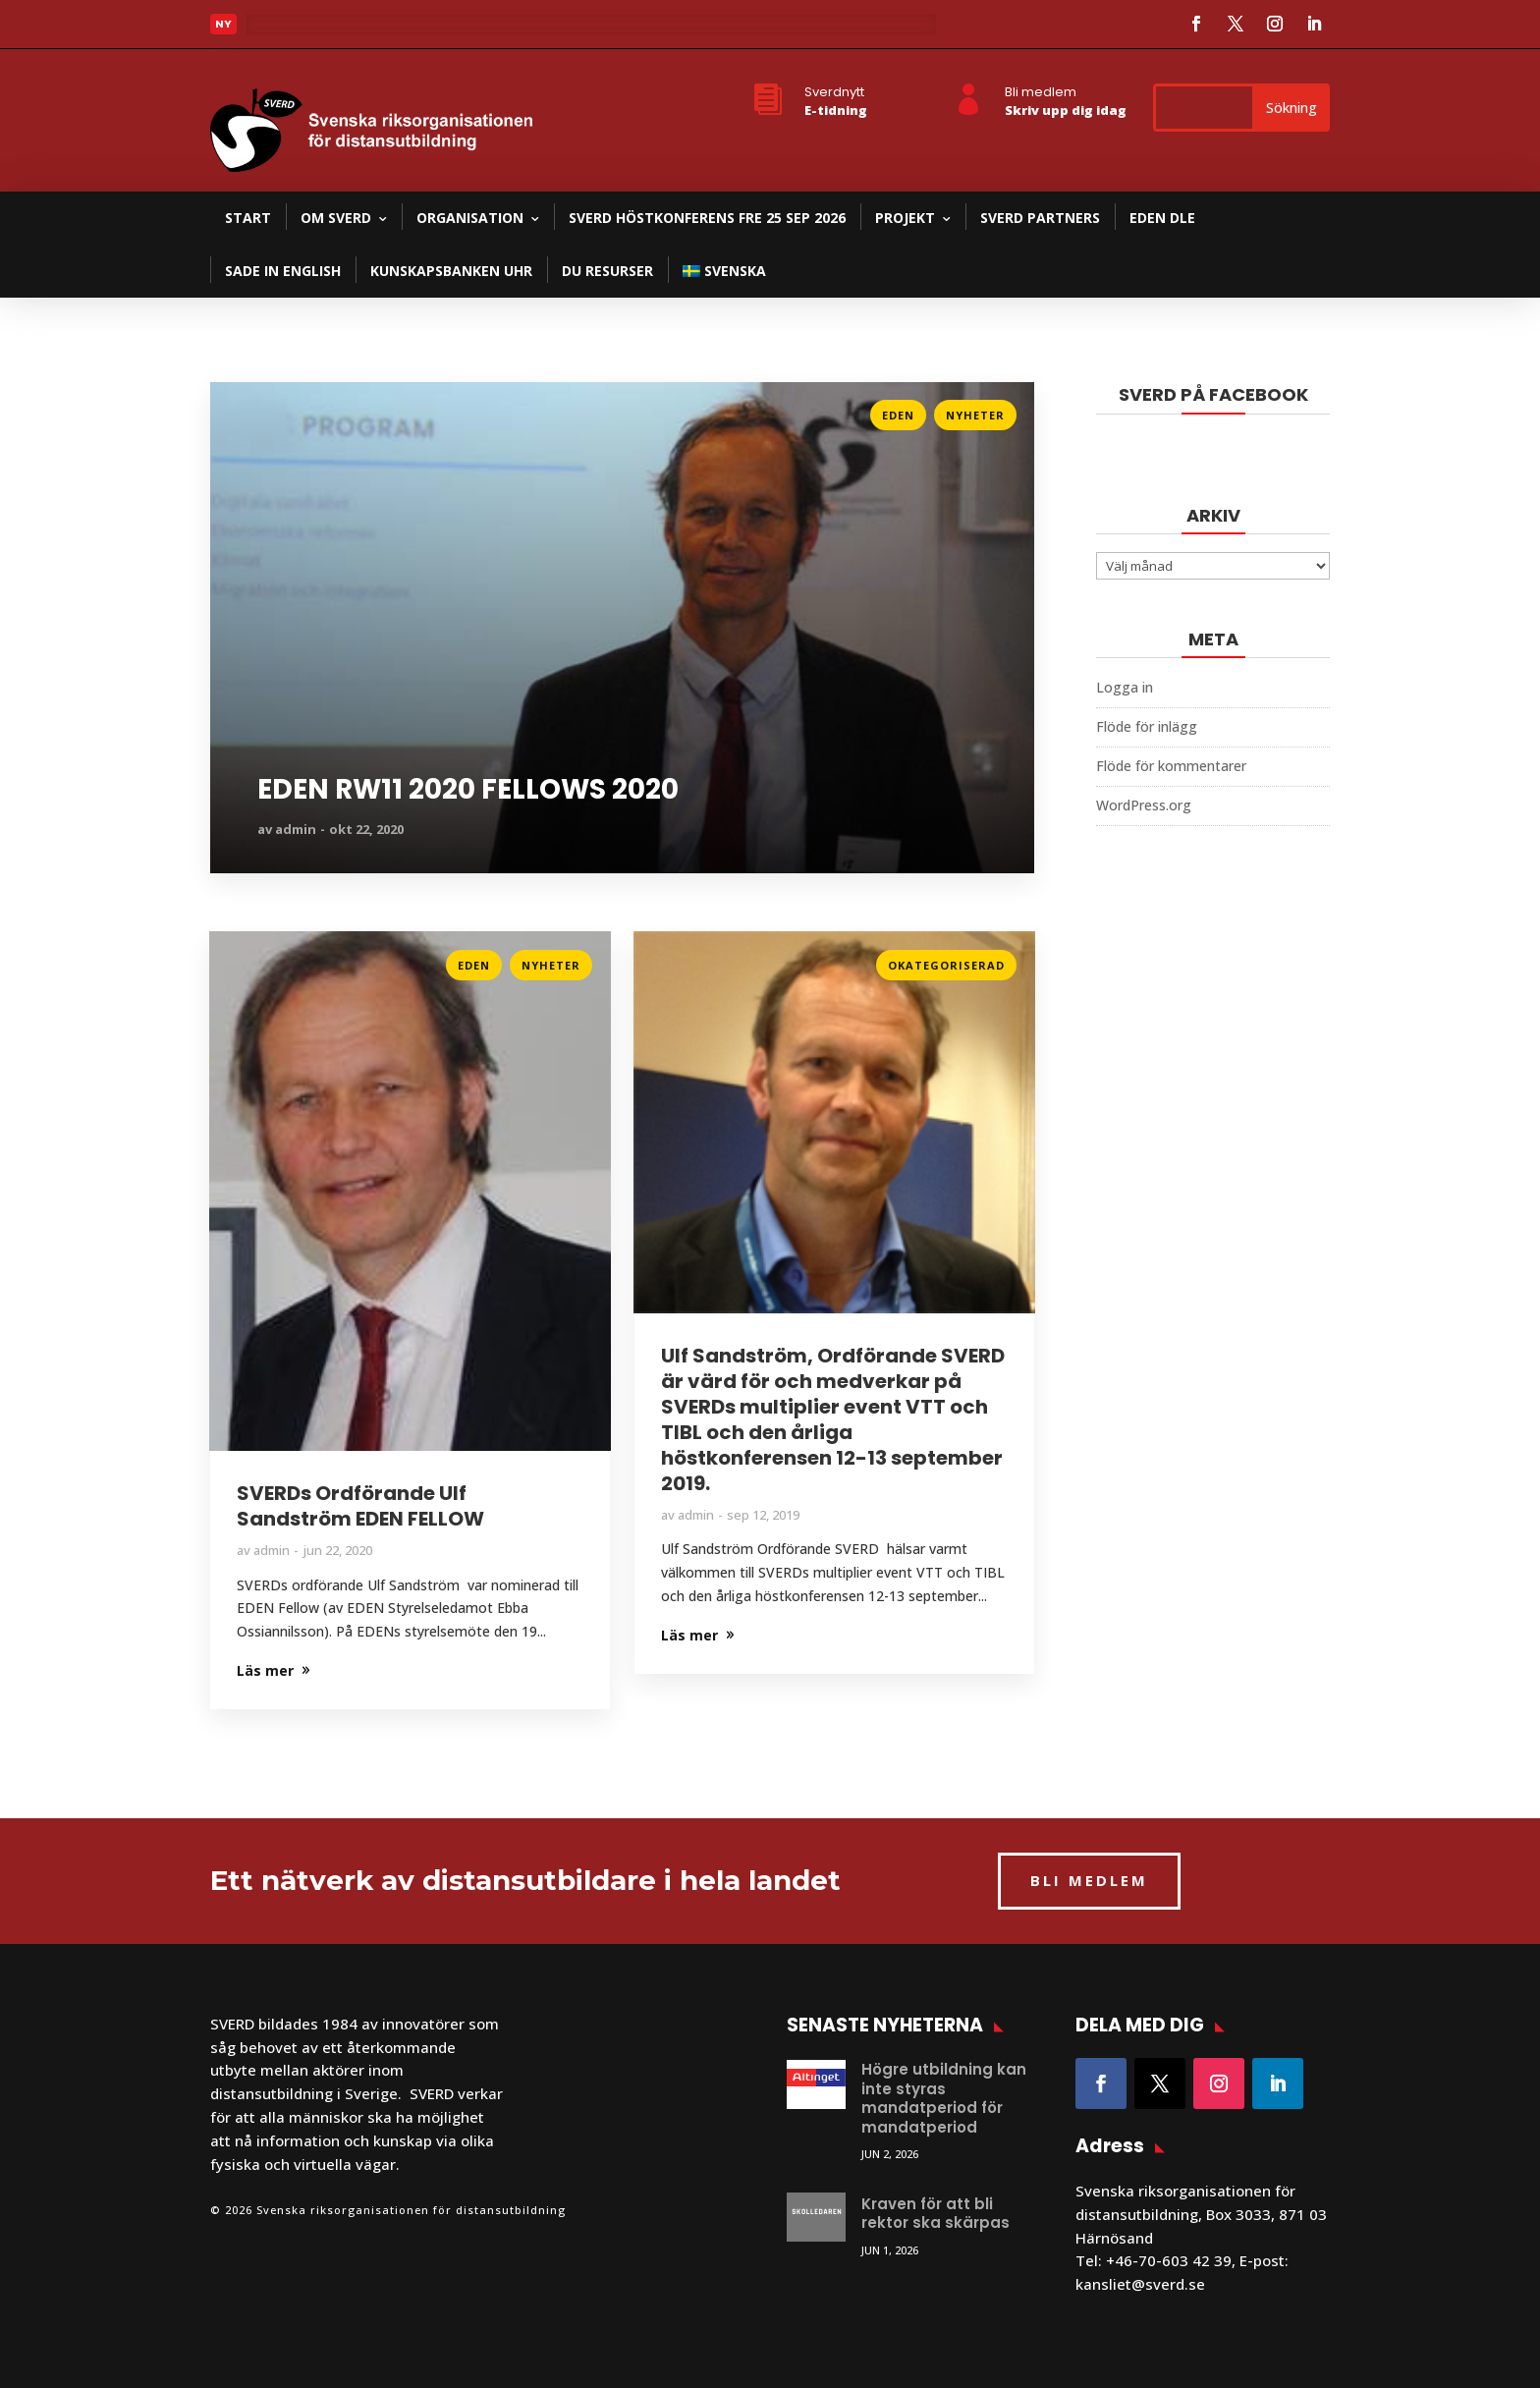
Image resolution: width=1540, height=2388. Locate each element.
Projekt (905, 217)
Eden (898, 415)
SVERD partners (1040, 217)
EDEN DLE (1162, 217)
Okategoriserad (946, 965)
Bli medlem (1040, 92)
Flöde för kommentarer (1171, 765)
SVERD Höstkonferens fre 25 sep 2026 (707, 217)
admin (295, 829)
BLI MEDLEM (1089, 1880)
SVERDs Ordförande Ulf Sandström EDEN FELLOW (360, 1505)
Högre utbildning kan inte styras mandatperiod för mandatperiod (943, 2098)
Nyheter (975, 415)
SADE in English (283, 270)
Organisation (469, 217)
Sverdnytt (834, 92)
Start (248, 217)
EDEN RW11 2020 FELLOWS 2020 (468, 789)
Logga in (1124, 687)
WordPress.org (1143, 805)
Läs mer (238, 409)
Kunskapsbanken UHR (451, 270)
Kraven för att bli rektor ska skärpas (935, 2214)
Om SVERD (336, 217)
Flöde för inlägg (1146, 726)
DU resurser (607, 270)
